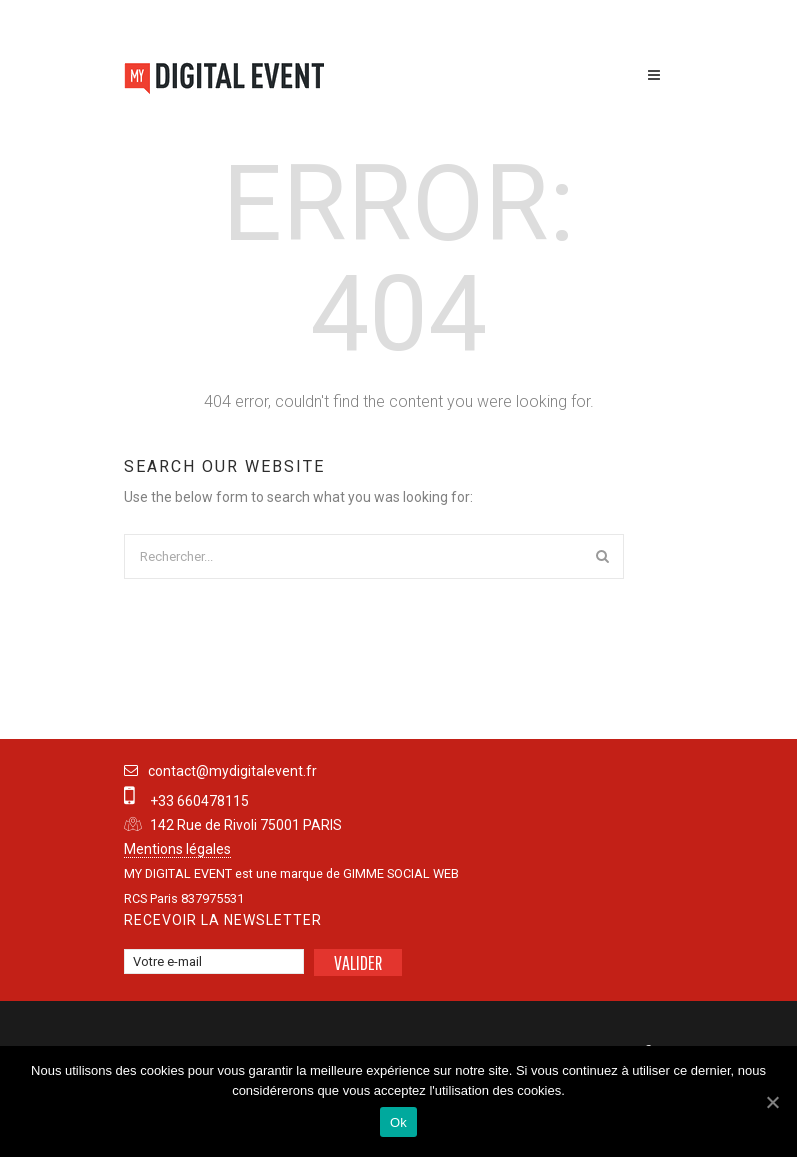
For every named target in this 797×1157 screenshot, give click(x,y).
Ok (398, 1122)
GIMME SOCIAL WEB (401, 873)
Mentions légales (177, 849)
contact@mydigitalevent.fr (232, 771)
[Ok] (772, 1102)
